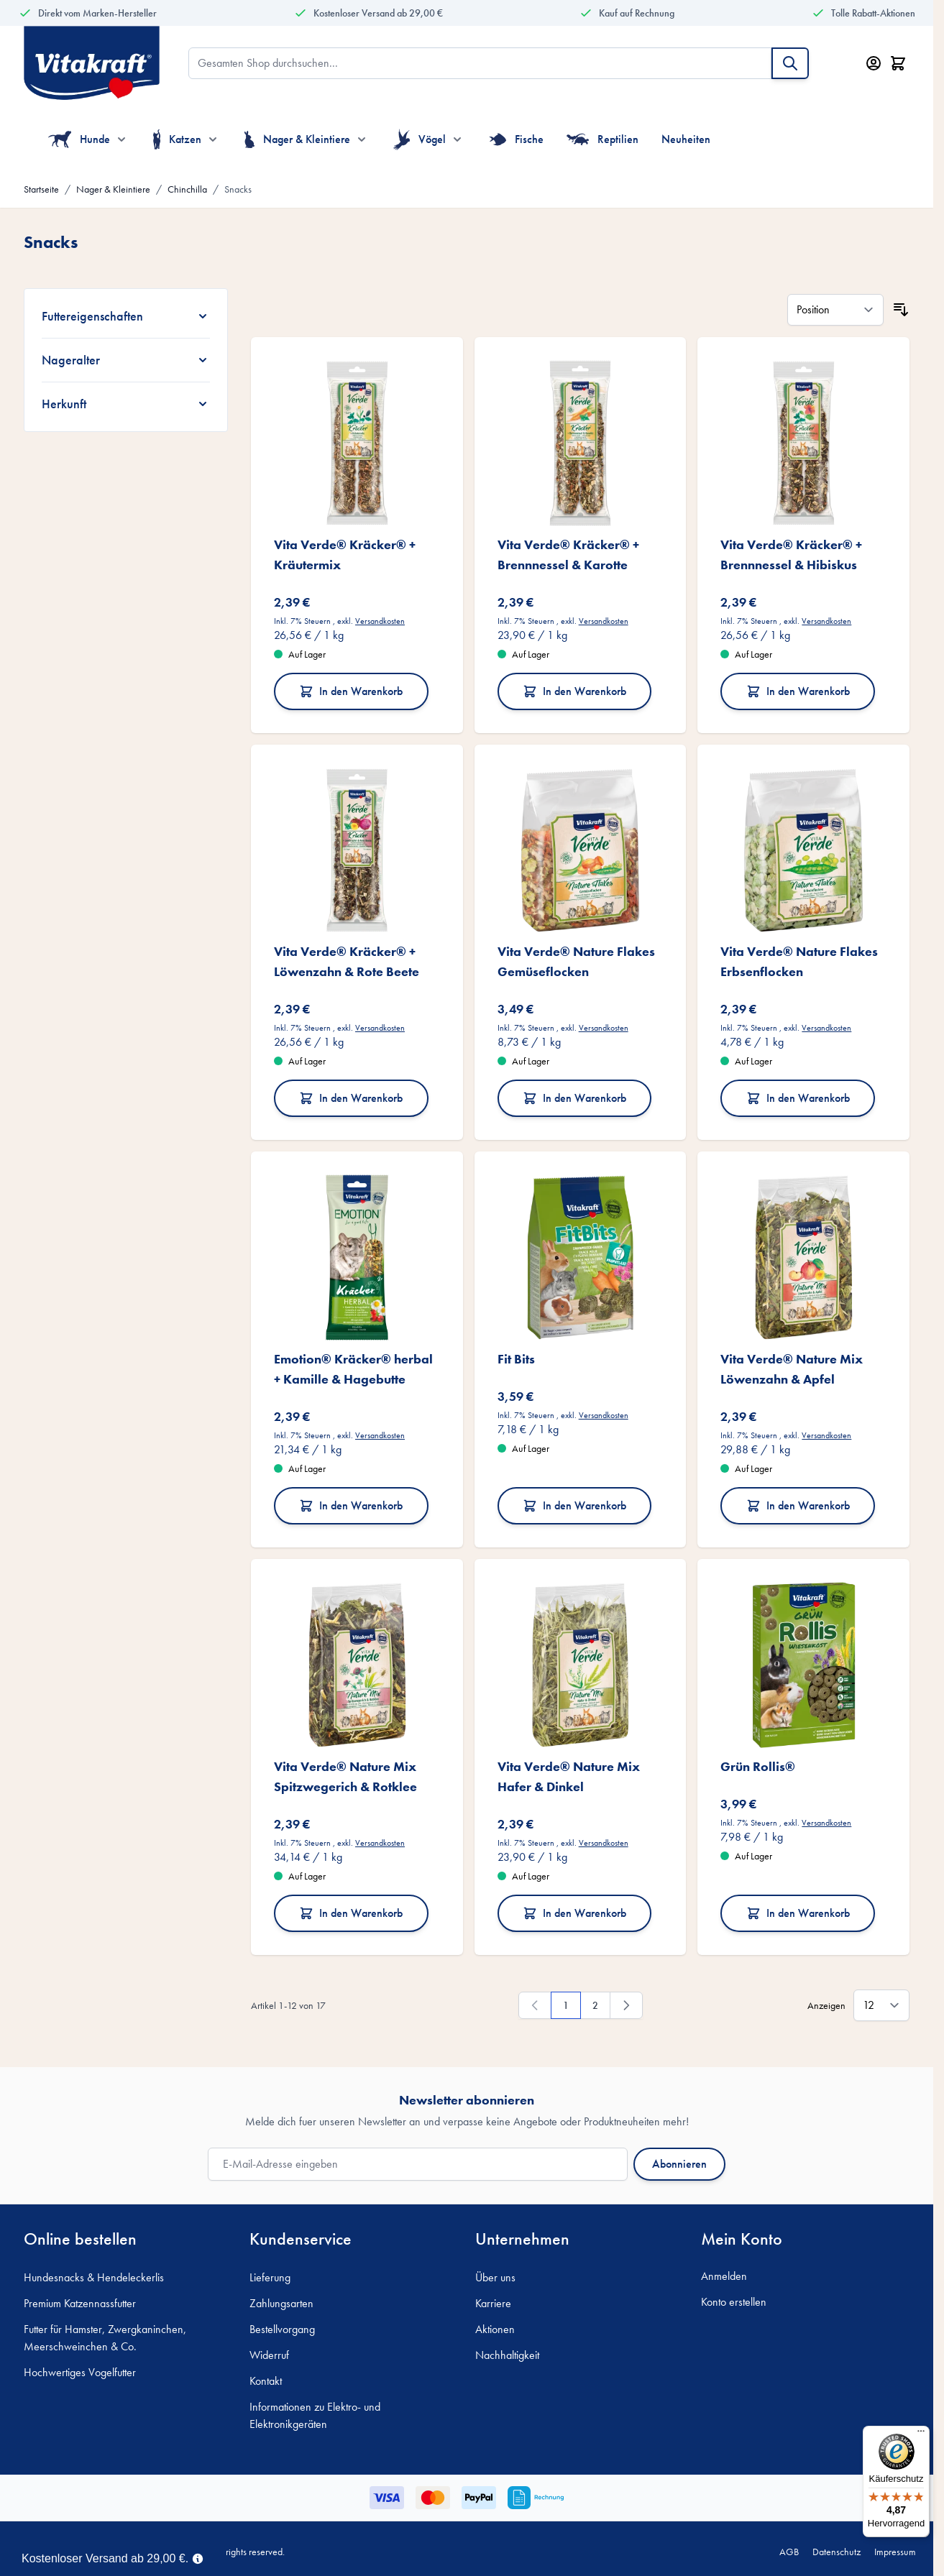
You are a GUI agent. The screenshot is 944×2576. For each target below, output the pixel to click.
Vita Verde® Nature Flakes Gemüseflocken (576, 961)
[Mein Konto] (873, 63)
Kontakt (265, 2380)
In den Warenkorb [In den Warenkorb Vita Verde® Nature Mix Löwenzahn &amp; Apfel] (798, 1505)
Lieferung (269, 2277)
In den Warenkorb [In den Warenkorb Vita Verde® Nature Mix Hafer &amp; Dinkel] (574, 1912)
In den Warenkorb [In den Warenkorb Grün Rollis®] (798, 1912)
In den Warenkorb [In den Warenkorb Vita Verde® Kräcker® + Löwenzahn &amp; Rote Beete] (351, 1097)
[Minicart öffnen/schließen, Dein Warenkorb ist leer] (897, 63)
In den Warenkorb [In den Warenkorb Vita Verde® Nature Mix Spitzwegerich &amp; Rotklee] (351, 1912)
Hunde (79, 139)
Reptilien (603, 139)
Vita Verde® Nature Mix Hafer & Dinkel (569, 1776)
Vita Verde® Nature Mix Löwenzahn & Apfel (791, 1369)
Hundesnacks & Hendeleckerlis (94, 2277)
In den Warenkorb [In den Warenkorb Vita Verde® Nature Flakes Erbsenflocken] (798, 1097)
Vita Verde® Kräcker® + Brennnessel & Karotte (568, 554)
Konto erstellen (733, 2301)
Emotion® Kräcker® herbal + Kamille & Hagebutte (353, 1369)
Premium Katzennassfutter (80, 2303)
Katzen (177, 139)
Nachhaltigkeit (507, 2355)
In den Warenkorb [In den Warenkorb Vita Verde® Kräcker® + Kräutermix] (351, 691)
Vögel (419, 139)
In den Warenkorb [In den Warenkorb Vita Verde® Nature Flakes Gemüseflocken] (574, 1097)
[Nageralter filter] (126, 360)
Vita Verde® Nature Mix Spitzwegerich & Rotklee (345, 1776)
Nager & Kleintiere (297, 139)
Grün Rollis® (757, 1766)
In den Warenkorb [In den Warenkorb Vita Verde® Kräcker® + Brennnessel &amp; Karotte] (574, 691)
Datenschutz (836, 2551)
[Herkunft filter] (126, 404)
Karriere (493, 2303)
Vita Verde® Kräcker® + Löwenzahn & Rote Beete (346, 961)
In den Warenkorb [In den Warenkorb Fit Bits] (574, 1505)
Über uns (495, 2277)
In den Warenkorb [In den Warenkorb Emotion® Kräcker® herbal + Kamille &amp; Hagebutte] (351, 1505)
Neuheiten (685, 139)
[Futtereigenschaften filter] (126, 316)
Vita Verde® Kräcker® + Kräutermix (345, 554)
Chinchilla (187, 189)
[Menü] (921, 2434)
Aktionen (495, 2329)
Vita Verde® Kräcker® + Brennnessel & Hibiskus (791, 554)
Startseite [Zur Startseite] (41, 189)
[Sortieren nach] (835, 310)
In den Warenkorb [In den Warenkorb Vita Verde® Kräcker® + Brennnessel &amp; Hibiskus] (798, 691)
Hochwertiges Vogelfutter (80, 2372)
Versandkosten (380, 621)
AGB (789, 2551)
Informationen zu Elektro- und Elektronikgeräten (314, 2415)
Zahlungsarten (281, 2303)
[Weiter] (626, 2005)
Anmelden (724, 2275)
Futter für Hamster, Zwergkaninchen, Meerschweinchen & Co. (105, 2338)
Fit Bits (516, 1359)
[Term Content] (197, 2557)
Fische (516, 139)
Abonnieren (679, 2163)
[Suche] (790, 63)
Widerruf (269, 2355)
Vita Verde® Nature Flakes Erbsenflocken (799, 961)
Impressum (895, 2551)
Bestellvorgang (282, 2329)
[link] (534, 2005)
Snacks (238, 189)
